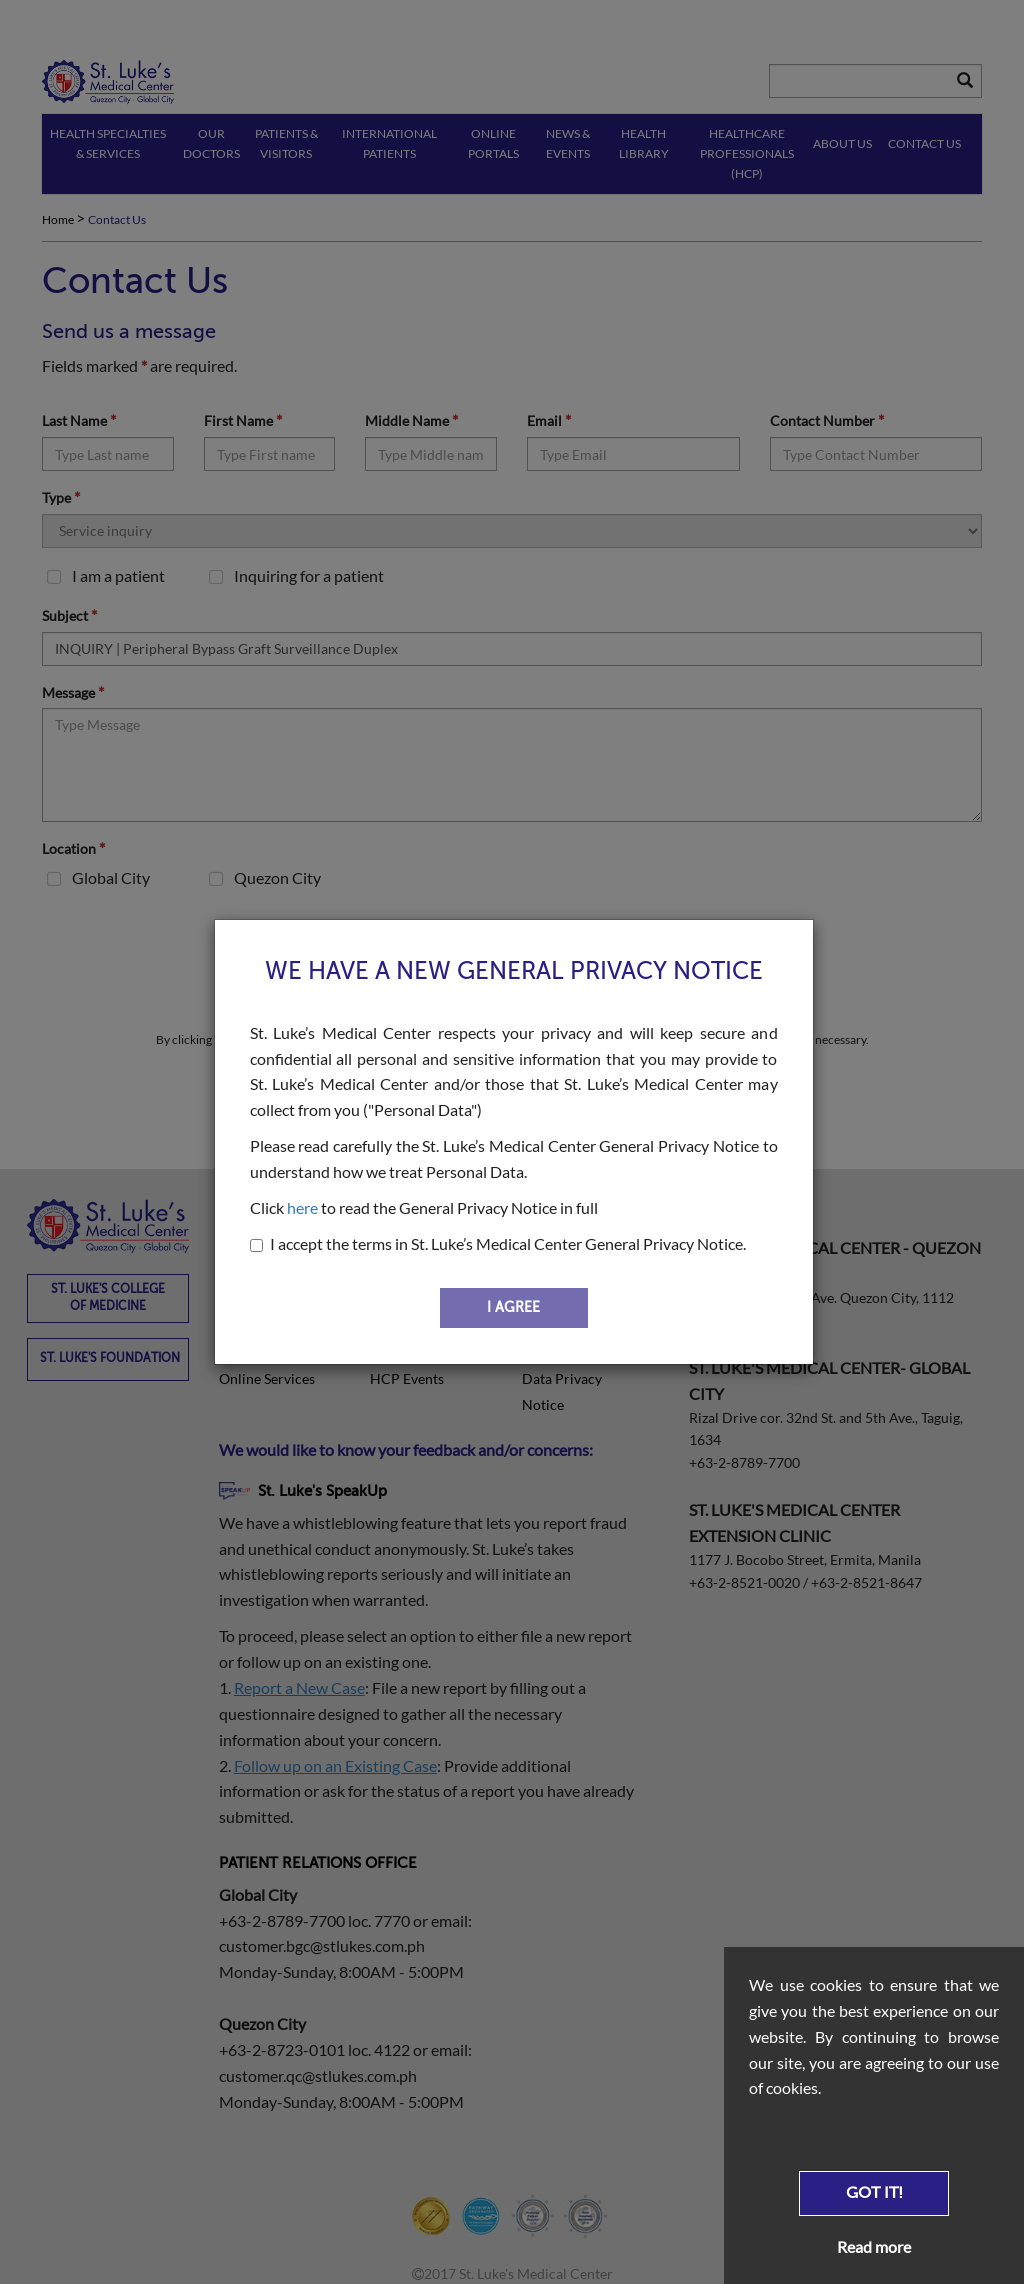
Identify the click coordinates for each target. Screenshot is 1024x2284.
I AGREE (513, 1307)
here (302, 1207)
